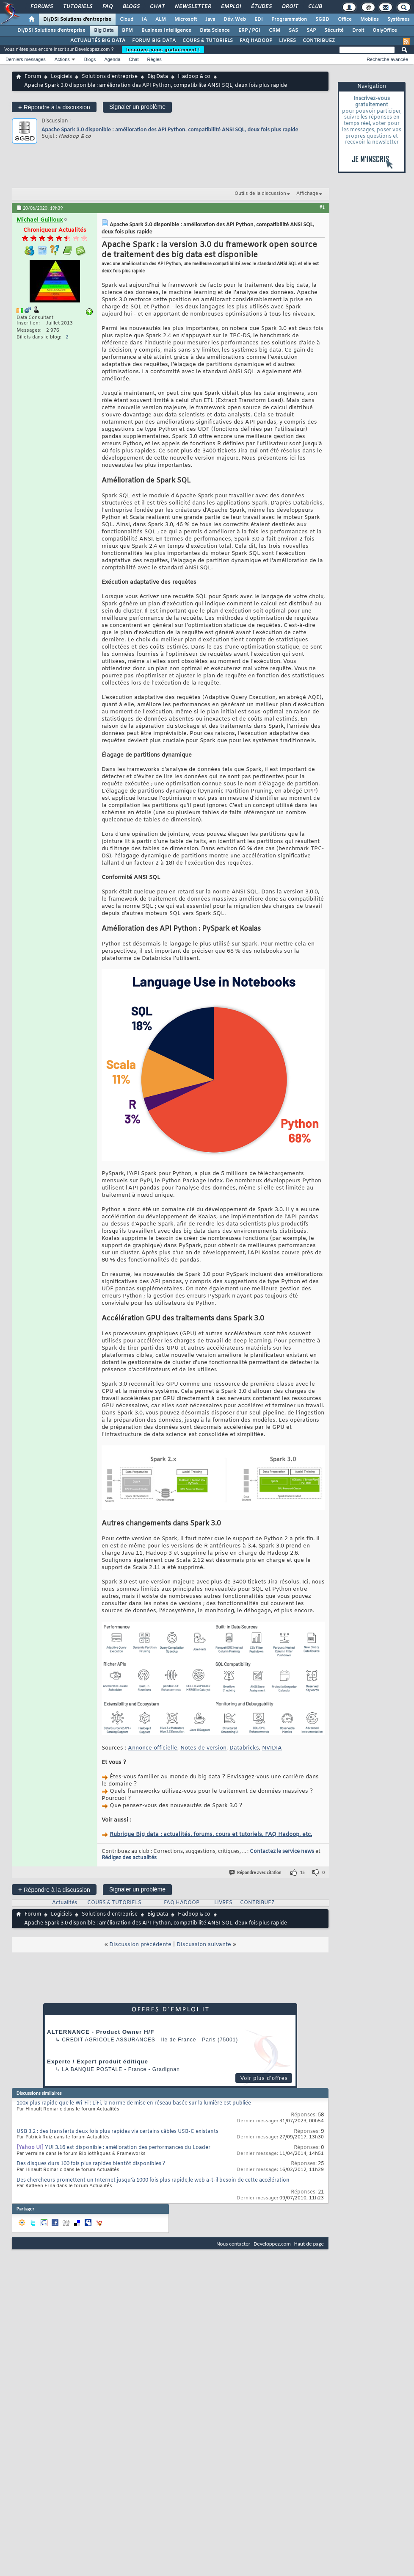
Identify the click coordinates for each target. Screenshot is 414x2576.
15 (302, 1872)
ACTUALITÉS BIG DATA (97, 41)
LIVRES (287, 41)
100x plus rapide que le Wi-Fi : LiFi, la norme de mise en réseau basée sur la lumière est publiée (134, 2103)
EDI (258, 19)
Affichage (307, 194)
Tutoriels (77, 6)
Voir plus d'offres (264, 2078)
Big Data (103, 30)
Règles (154, 59)
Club (314, 6)
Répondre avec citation (256, 1872)
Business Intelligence (166, 30)
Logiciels (61, 76)
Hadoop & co (194, 76)
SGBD (322, 19)
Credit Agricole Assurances (108, 2040)
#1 (322, 207)
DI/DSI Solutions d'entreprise (77, 19)
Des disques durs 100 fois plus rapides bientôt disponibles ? (91, 2163)
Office (345, 19)
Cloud (126, 19)
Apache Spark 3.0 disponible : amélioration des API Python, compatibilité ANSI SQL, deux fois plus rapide (169, 129)
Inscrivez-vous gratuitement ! (163, 49)
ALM (160, 19)
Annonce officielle (152, 1748)
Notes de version (203, 1748)
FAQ (107, 6)
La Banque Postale (92, 2069)
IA (144, 19)
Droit (289, 6)
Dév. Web (235, 19)
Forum (33, 76)
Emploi (230, 6)
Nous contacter (233, 2243)
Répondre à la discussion (54, 107)
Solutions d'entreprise (110, 76)
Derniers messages (26, 59)
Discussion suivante (204, 1944)
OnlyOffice (385, 30)
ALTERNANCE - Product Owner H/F (100, 2032)
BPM (127, 30)
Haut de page (309, 2243)
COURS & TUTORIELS (207, 41)
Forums (41, 6)
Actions (62, 59)
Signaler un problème (137, 106)
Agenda (112, 59)
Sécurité (334, 30)
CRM (274, 30)
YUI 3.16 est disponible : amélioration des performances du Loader (127, 2147)
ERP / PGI (249, 30)
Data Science (215, 30)
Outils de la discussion (260, 194)
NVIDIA (272, 1748)
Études (261, 6)
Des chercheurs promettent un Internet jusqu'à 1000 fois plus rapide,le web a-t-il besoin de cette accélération (153, 2180)
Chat (157, 6)
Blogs (130, 6)
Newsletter (192, 6)
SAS (293, 30)
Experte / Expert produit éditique (97, 2061)
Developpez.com (272, 2243)
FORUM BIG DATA (154, 41)
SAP (311, 30)
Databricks (244, 1748)
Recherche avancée (387, 59)
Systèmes (398, 19)
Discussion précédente (140, 1944)
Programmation (289, 19)
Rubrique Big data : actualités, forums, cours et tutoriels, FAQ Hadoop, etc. (211, 1834)
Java (210, 19)
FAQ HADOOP (256, 41)
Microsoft (185, 19)
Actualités (64, 1902)
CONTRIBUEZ (319, 41)
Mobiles (369, 19)
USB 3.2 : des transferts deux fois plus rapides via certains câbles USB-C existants (117, 2131)
